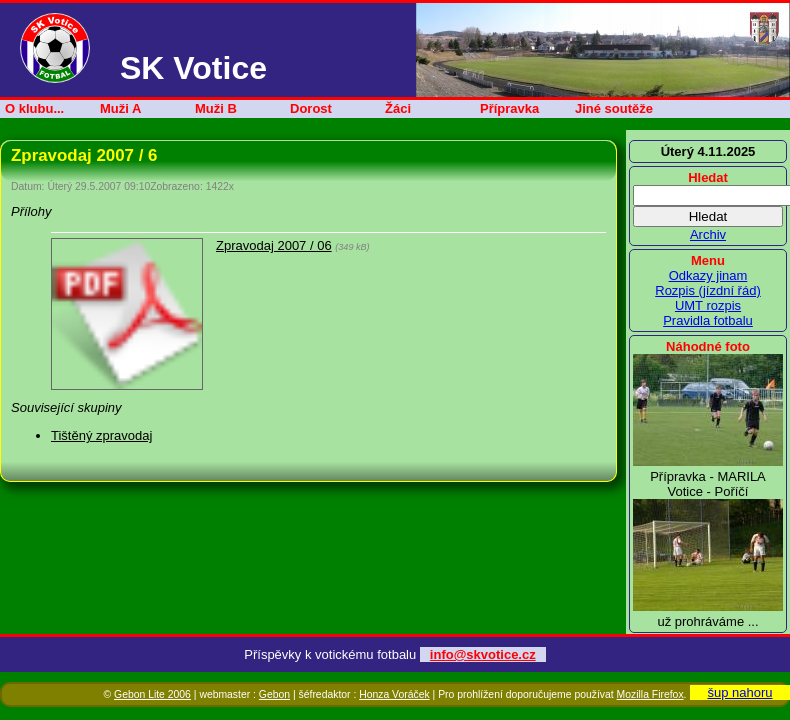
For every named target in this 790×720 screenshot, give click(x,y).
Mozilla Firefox (650, 694)
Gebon (274, 694)
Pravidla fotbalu (708, 320)
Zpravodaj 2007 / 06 (274, 245)
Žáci (398, 108)
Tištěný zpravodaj (101, 435)
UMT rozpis (708, 305)
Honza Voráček (394, 694)
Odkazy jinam (708, 275)
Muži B (216, 108)
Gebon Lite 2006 (152, 694)
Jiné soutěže (614, 108)
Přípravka (509, 108)
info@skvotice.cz (483, 654)
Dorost (311, 108)
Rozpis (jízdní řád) (707, 290)
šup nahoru (739, 692)
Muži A (120, 108)
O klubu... (34, 108)
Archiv (708, 234)
